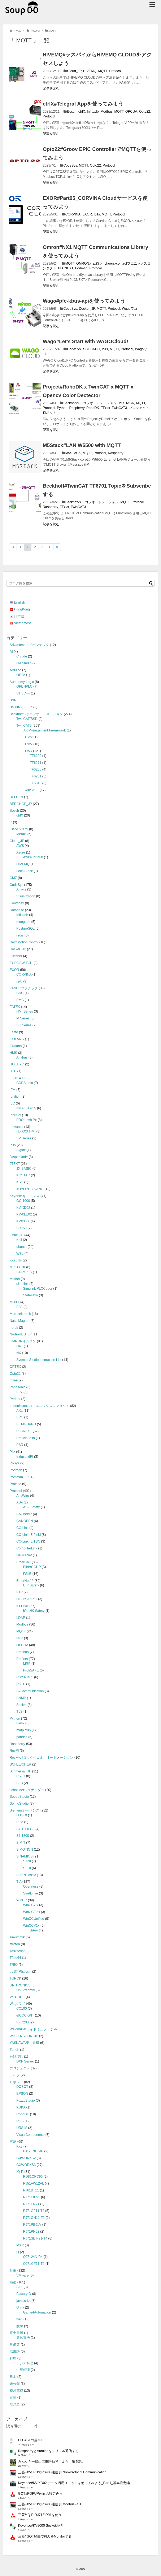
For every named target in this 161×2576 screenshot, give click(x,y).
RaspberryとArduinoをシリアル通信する (48, 2451)
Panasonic (17, 1387)
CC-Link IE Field (28, 1534)
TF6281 (35, 776)
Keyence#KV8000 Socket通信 (40, 2525)
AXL (19, 1410)
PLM (19, 1822)
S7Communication (30, 1691)
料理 (13, 2358)
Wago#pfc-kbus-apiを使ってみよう (84, 301)
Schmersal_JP (20, 1771)
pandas (21, 1737)
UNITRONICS (20, 1985)
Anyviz (21, 889)
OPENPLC (24, 686)
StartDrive (30, 1893)
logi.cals (16, 1260)
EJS (19, 1307)
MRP (26, 1663)
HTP (13, 1071)
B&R (13, 700)
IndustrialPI (24, 1456)
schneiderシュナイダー (27, 1790)
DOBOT (22, 2086)
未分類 (15, 2383)
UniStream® (25, 1990)
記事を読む (51, 88)
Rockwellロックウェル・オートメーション (41, 1757)
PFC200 (22, 2022)
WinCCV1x (31, 1925)
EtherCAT (23, 1562)
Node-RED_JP (21, 1334)
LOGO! (21, 1815)
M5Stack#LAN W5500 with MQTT (82, 445)
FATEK (15, 1007)
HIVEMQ (89, 71)
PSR (19, 1445)
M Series (23, 1018)
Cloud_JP (74, 71)
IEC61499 (17, 1078)
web (19, 2319)
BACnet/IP (24, 1514)
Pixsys (14, 1463)
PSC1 (20, 1776)
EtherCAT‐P (32, 1567)
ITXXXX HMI (25, 1131)
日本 (13, 2377)
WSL (19, 1253)
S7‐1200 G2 (25, 1829)
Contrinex (17, 903)
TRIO (14, 1964)
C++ (19, 2287)
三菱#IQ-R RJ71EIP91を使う (40, 2515)
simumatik (17, 1937)
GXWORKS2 (26, 2158)
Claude (21, 656)
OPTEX (15, 1366)
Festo (14, 1032)
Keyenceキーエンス (24, 1196)
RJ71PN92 (31, 2231)
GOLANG (17, 1039)
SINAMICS (24, 1856)
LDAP (20, 1617)
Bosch (71, 111)
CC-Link (22, 1528)
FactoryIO (23, 2294)
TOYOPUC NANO (30, 1189)
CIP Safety (31, 1585)
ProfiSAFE (31, 1670)
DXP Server (25, 2061)
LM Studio (23, 663)
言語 (13, 2397)
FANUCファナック (24, 988)
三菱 (13, 2141)
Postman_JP (19, 1477)
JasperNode (19, 1157)
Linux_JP (16, 1235)
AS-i (19, 1502)
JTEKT (15, 1164)
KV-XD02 (23, 1207)
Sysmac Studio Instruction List (38, 1360)
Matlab (15, 1279)
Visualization (25, 896)
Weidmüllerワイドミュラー (30, 2029)
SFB (19, 1783)
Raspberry (76, 408)
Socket (21, 1705)
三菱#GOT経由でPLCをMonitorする (45, 2536)
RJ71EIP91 (31, 2197)
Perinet (15, 1399)
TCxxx (27, 737)
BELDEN (16, 797)
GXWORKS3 (26, 2165)
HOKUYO (17, 1064)
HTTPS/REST (26, 1599)
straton (15, 1944)
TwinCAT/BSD (27, 719)
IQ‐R (19, 2171)
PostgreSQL (25, 928)
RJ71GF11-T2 (33, 2211)
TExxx (27, 744)
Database (17, 910)
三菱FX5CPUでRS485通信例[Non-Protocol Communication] (62, 2472)
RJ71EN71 (31, 2204)
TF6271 (35, 762)
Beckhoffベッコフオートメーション (90, 403)
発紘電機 (23, 2337)
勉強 (13, 2282)
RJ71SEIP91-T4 (35, 2238)
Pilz (12, 1452)
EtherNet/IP (25, 1580)
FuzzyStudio (25, 2100)
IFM (13, 1090)
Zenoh (14, 2049)
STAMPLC (24, 1272)
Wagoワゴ (129, 308)
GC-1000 (23, 1201)
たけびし (16, 2056)
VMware (22, 2275)
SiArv (34, 1930)
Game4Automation (37, 2312)
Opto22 (144, 111)
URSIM (21, 2128)
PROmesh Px (26, 1120)
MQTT (103, 71)
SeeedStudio (19, 1796)
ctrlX (81, 111)
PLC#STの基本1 (30, 2440)
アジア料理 (24, 2363)
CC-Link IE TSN (28, 1541)
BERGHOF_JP (21, 804)
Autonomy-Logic (22, 682)
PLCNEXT (65, 268)
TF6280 (35, 769)
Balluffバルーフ (21, 707)
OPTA (20, 675)
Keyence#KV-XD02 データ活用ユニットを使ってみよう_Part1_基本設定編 (74, 2483)
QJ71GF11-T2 (33, 2263)
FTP (19, 1592)
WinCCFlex (31, 1912)
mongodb (23, 922)
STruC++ (23, 693)
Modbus (106, 111)
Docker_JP (87, 308)
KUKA (20, 2107)
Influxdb (93, 111)
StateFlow (30, 1295)
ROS (20, 2121)
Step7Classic (26, 1875)
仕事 (13, 2270)
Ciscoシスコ (19, 829)
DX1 (19, 1346)
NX (18, 1353)
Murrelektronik (20, 1314)
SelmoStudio (19, 1803)
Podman (81, 268)
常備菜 (15, 2344)
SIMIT (20, 1842)
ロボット (49, 412)
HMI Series (24, 1011)
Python (62, 408)
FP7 (19, 1392)
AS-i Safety (31, 1507)
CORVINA (72, 214)
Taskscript (17, 1951)
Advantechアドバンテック (29, 645)
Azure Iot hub (33, 857)
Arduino (15, 670)
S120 (27, 1861)
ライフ (15, 2075)
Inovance (16, 1127)
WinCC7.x (30, 1905)
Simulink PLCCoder (37, 1288)
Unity (20, 2307)
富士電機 (16, 2333)
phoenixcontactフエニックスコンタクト (39, 1406)
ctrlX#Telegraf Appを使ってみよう (83, 104)
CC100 (21, 2008)
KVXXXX (23, 1221)
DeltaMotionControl (24, 942)
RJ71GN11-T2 (34, 2217)
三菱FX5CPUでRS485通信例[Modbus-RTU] (50, 2504)
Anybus (21, 1057)
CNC (20, 993)
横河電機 (16, 2390)
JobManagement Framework (44, 730)
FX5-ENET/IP (33, 2151)
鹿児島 (15, 2404)
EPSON (22, 2093)
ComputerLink (26, 1548)
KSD (19, 1182)
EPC (19, 1417)
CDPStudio (24, 1083)
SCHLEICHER (20, 1764)
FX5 (19, 2146)
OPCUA (131, 111)
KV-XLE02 (24, 1214)
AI (11, 651)
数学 (19, 2326)
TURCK (15, 1978)
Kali (19, 1240)
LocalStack (24, 871)
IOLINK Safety (33, 1611)
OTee (14, 1380)
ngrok (14, 1327)
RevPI (14, 1750)
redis (20, 935)
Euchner (16, 956)
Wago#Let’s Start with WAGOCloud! (85, 341)
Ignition (15, 1096)
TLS (19, 1711)
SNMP (21, 1698)
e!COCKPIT (91, 349)
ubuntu (21, 1247)
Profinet (22, 1659)
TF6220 (35, 756)
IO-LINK (22, 1606)
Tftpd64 (15, 1957)
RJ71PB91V (32, 2224)
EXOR (87, 214)
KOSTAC (23, 1175)
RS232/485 (24, 1677)
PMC (20, 1000)
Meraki (21, 834)
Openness (30, 1886)
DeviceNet (24, 1555)
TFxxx (105, 408)
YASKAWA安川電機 (24, 2043)
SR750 (21, 1228)
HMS (13, 1053)
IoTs (97, 214)
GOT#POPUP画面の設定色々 (40, 2493)
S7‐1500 (22, 1835)
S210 (27, 1868)
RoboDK (92, 408)
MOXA (14, 1302)
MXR (20, 2245)
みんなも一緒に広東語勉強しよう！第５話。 (51, 2461)
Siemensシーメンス (24, 1810)
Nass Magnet (19, 1320)
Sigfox (21, 1150)
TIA (18, 1881)
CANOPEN (24, 1521)
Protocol (115, 71)
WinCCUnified (33, 1918)
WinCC (21, 1900)
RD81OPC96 (33, 2176)
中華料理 (23, 2370)
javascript (23, 2300)
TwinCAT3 (119, 408)
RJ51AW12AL (33, 2183)
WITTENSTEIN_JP (24, 2036)
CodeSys (70, 165)
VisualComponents (30, 2134)
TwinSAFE (31, 790)
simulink (22, 1283)
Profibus (22, 1652)
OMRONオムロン (89, 263)
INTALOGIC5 (26, 1108)
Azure (20, 852)
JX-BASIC (23, 1168)
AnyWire (22, 1495)
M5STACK (126, 403)
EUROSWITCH (21, 963)
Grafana (16, 1046)
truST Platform (20, 1971)
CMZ (13, 878)
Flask (20, 1723)
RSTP (20, 1684)
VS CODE (17, 1997)
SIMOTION (24, 1849)
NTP (19, 1638)
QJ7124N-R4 (33, 2257)
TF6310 (35, 783)
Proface (15, 1484)
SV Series (23, 1138)
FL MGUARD (26, 1424)
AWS (20, 845)
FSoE (27, 1574)
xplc (19, 981)
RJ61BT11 (31, 2190)
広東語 (15, 2351)
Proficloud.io (25, 1438)
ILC (12, 1103)
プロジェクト (139, 408)
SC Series (23, 1025)
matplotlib (23, 1730)
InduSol (15, 1115)
